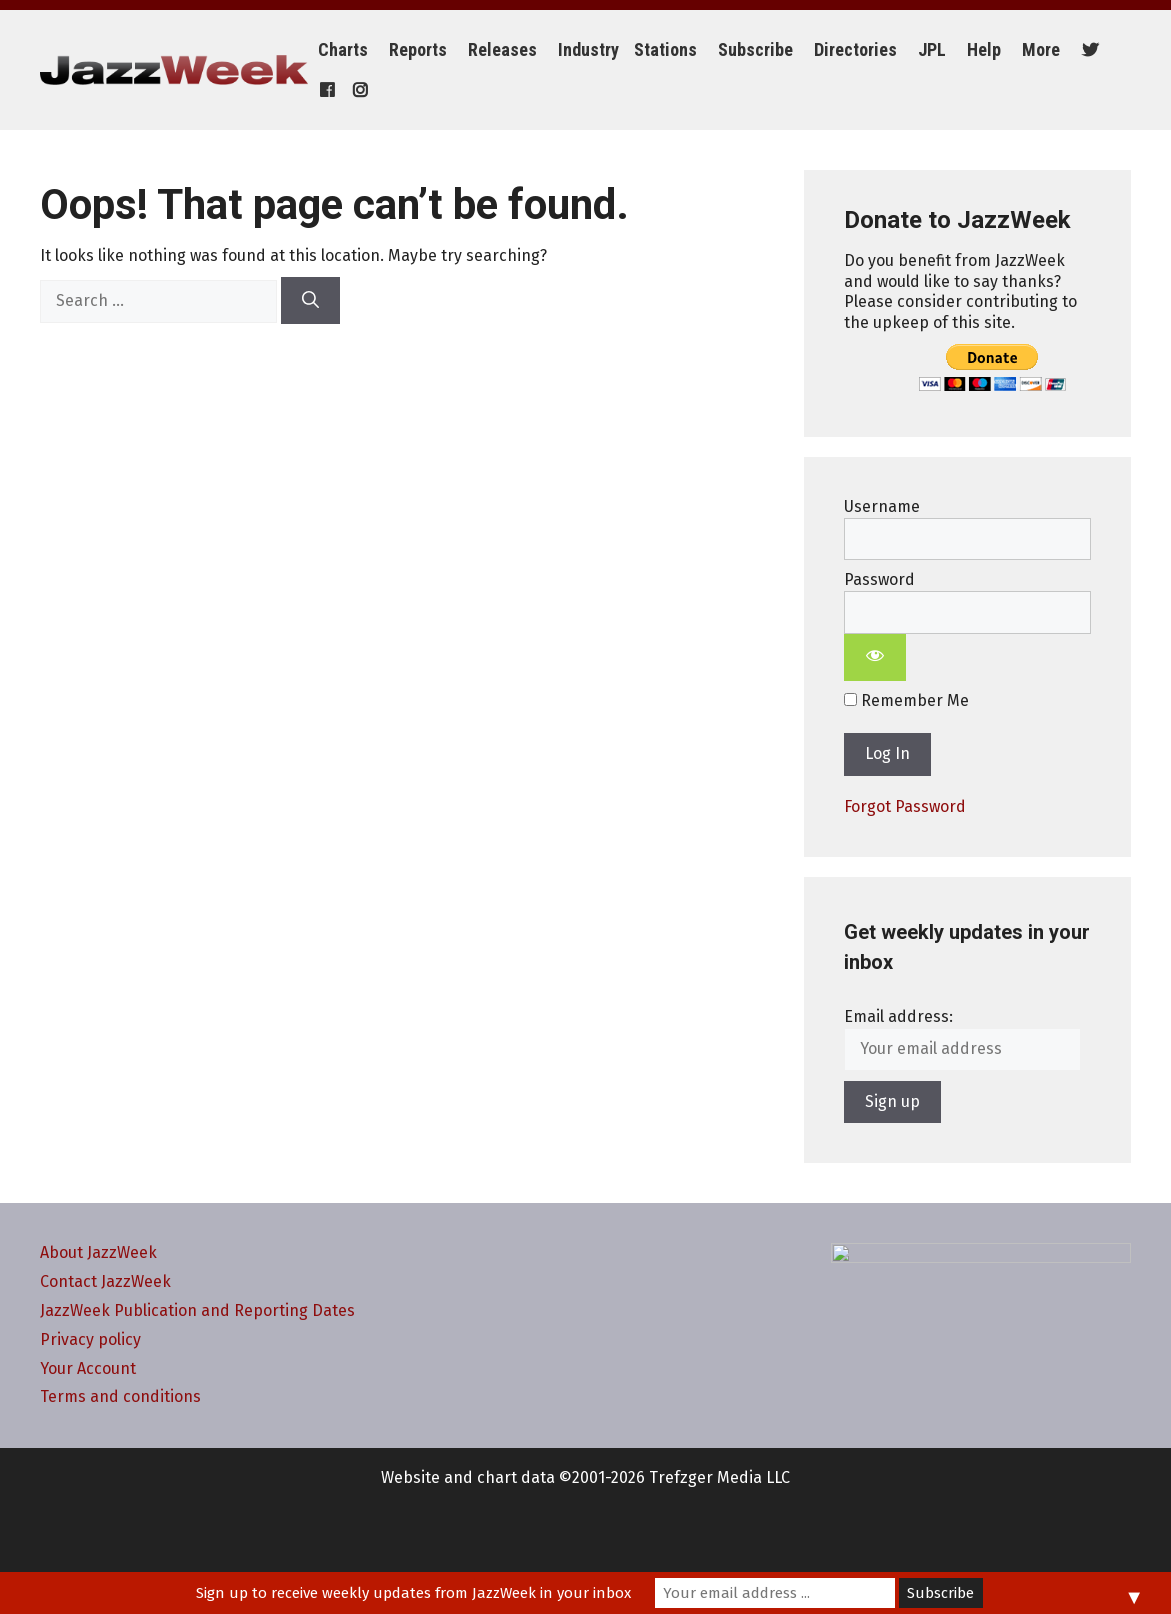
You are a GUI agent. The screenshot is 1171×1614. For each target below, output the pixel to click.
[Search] (310, 301)
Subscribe (755, 49)
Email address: (898, 1016)
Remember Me (906, 700)
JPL (932, 49)
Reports (418, 49)
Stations (665, 49)
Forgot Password (905, 806)
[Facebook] (324, 90)
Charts (343, 49)
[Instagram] (357, 90)
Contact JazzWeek (105, 1281)
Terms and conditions (120, 1396)
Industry (588, 49)
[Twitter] (1087, 50)
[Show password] (875, 658)
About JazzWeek (98, 1252)
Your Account (88, 1368)
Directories (855, 49)
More (1041, 49)
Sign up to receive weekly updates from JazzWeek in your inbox (413, 1593)
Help (984, 49)
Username (882, 506)
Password (879, 579)
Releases (502, 49)
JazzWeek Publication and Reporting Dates (197, 1310)
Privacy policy (90, 1339)
